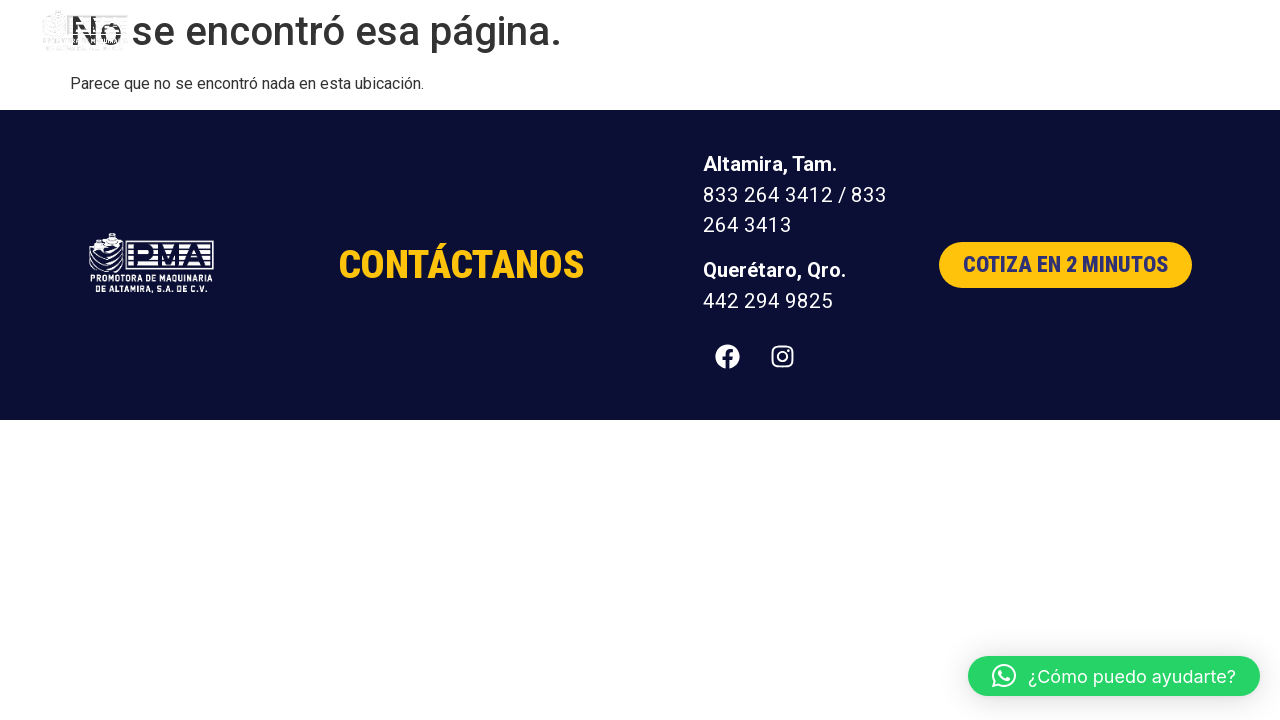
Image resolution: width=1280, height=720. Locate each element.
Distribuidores (1055, 31)
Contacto (1167, 31)
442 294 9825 (768, 301)
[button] (1114, 676)
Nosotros (943, 31)
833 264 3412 (768, 195)
